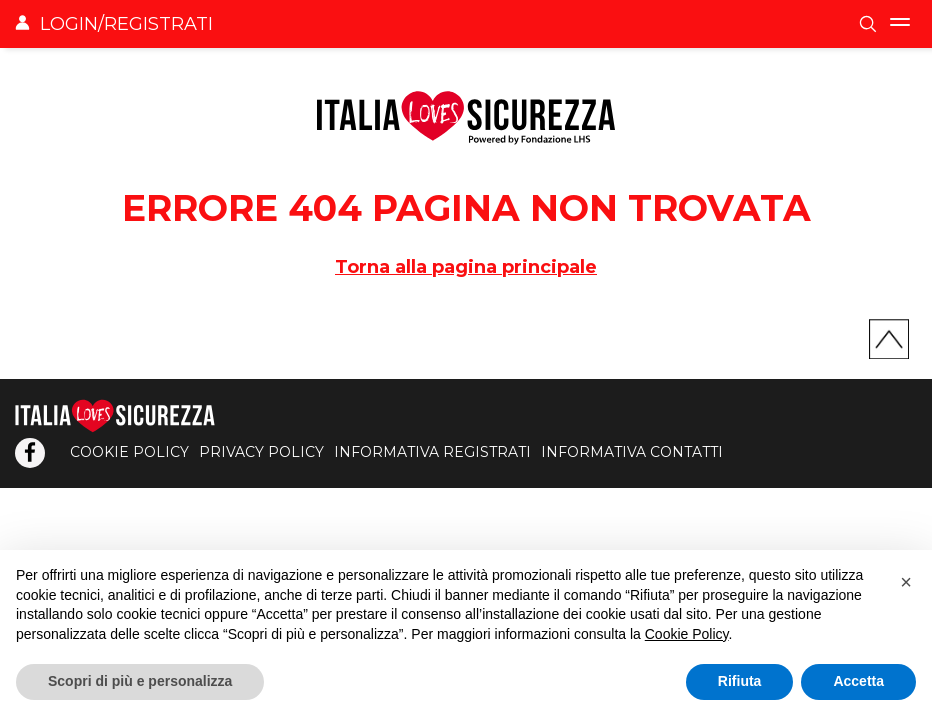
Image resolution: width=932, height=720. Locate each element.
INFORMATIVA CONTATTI (632, 452)
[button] (906, 582)
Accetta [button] (858, 681)
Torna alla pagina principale (466, 267)
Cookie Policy (687, 634)
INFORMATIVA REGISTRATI (432, 452)
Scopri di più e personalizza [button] (140, 681)
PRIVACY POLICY (261, 452)
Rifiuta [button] (740, 681)
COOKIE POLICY (129, 452)
